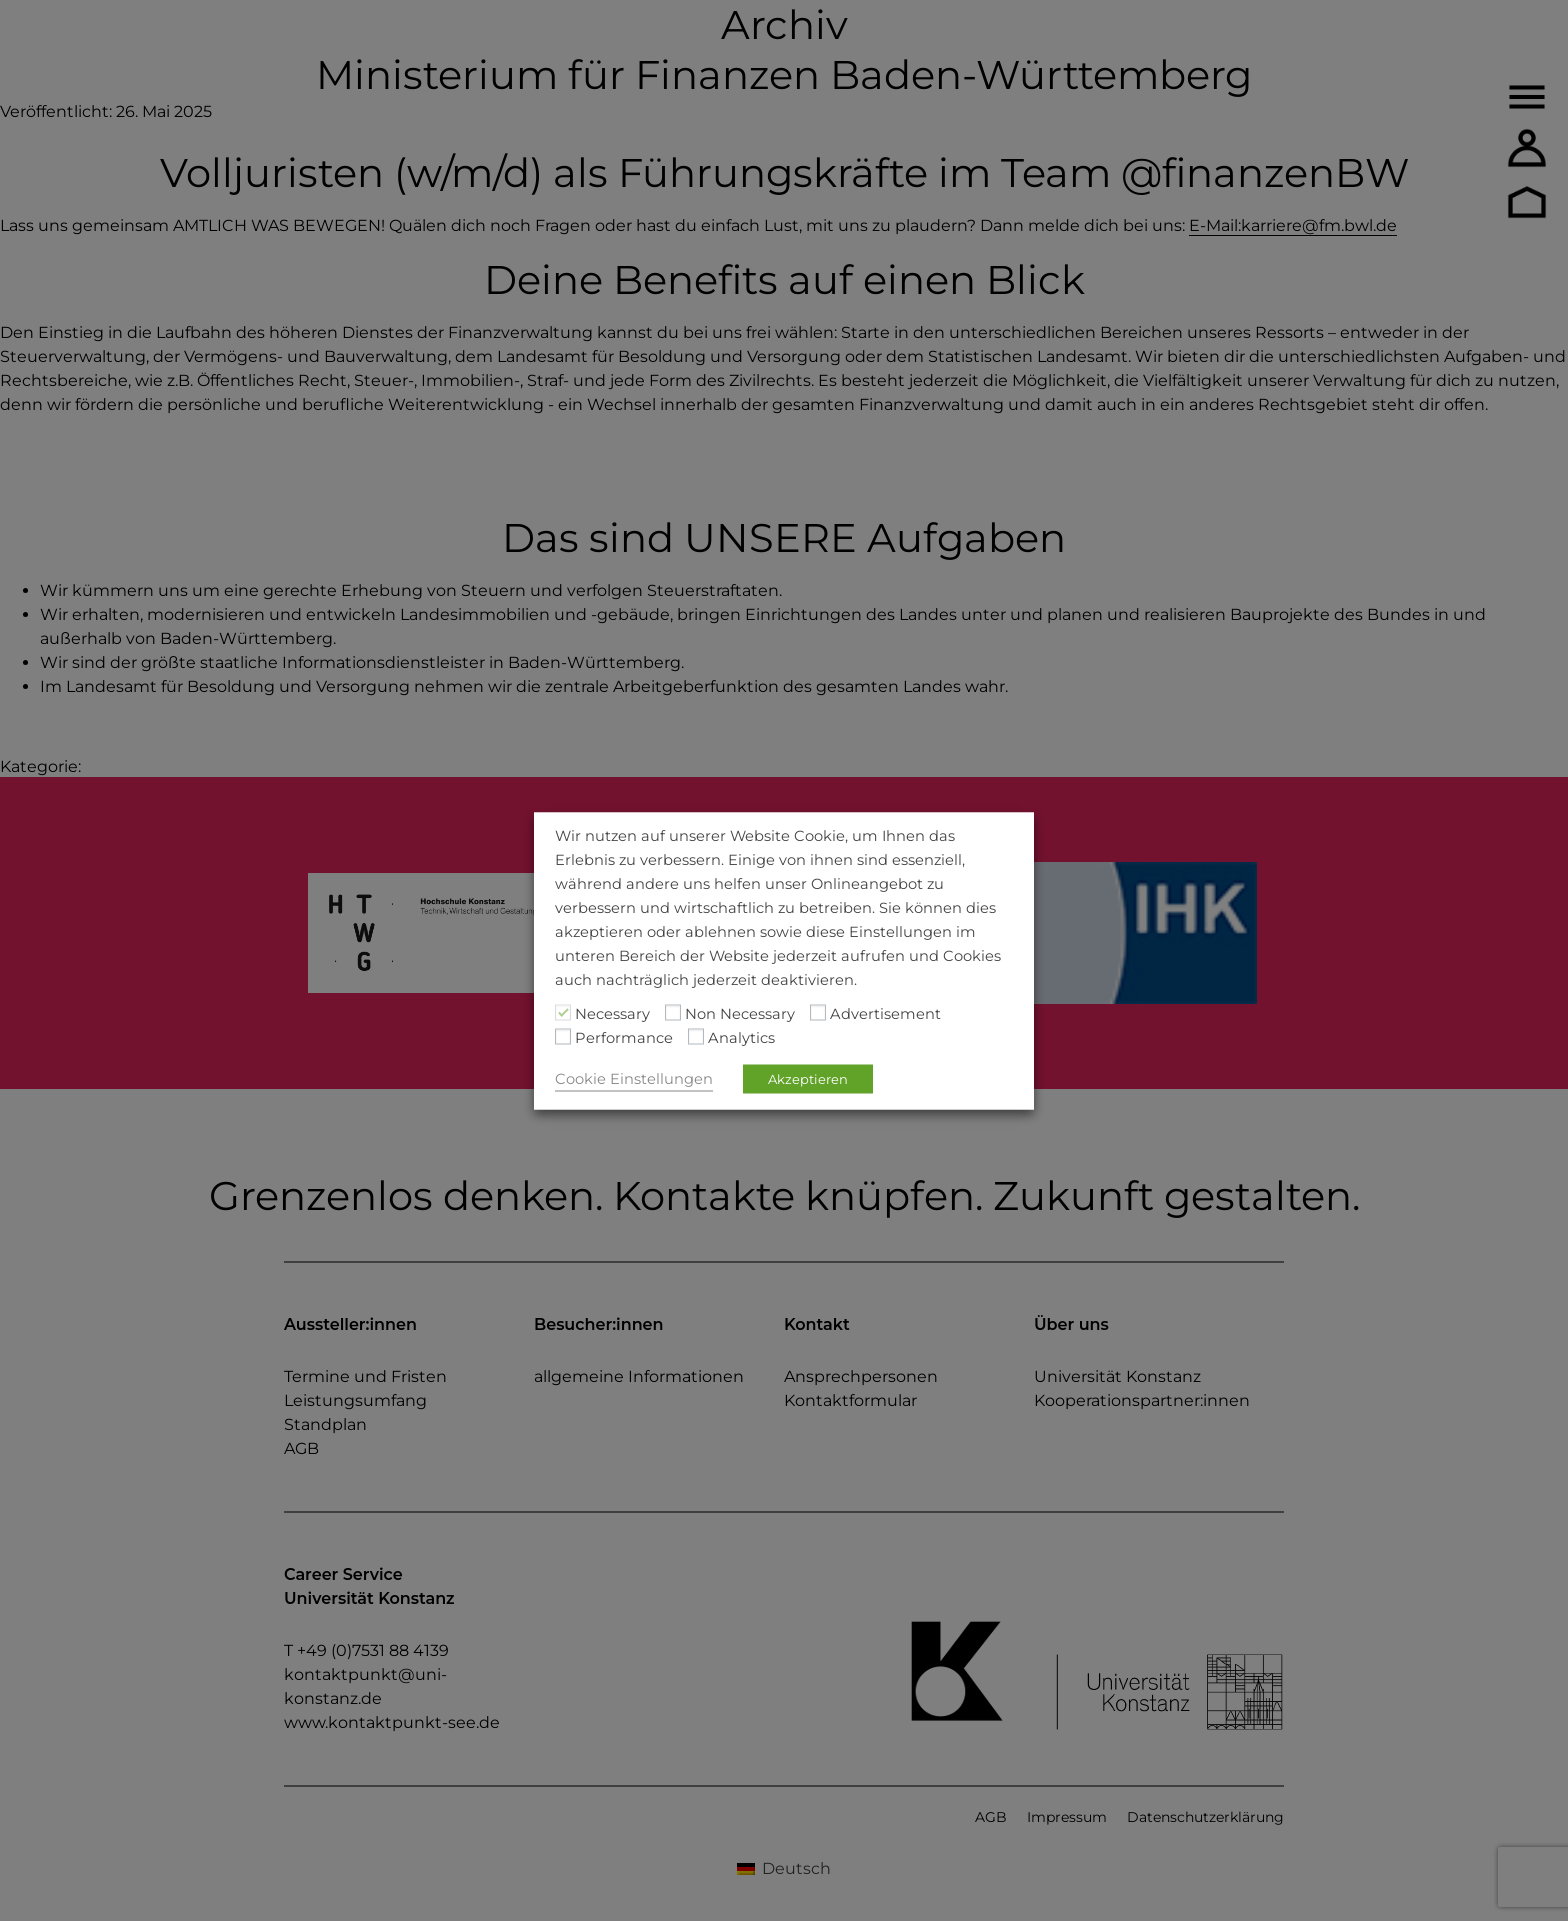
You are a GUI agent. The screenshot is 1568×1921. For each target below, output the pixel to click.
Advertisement (885, 1013)
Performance (624, 1037)
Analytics (741, 1037)
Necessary (612, 1013)
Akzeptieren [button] (808, 1078)
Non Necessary (740, 1013)
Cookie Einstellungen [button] (634, 1078)
